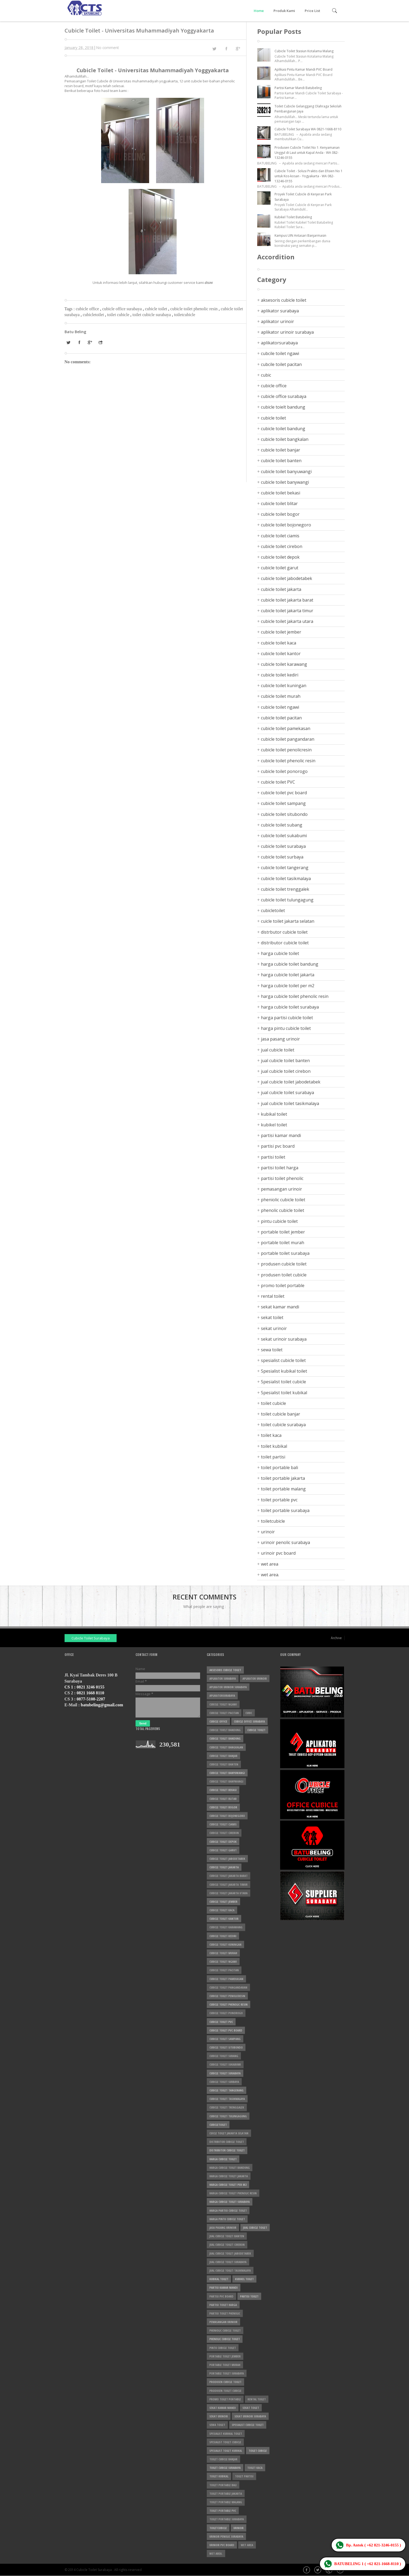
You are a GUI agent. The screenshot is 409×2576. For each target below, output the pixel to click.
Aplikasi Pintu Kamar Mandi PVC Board (303, 69)
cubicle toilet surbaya (282, 857)
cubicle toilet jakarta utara (287, 621)
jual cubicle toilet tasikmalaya (290, 1103)
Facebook (307, 2570)
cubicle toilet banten (281, 460)
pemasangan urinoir (281, 1189)
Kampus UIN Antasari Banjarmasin (300, 235)
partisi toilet (273, 1157)
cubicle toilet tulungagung (287, 900)
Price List (312, 10)
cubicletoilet (94, 314)
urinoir (268, 1532)
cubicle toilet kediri (279, 675)
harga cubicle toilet (280, 953)
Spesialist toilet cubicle (283, 1382)
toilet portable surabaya (285, 1510)
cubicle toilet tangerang (284, 867)
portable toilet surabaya (285, 1253)
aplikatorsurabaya (279, 343)
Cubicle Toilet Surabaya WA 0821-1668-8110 (308, 129)
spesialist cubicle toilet (283, 1360)
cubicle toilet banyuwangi (286, 471)
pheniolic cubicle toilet (283, 1200)
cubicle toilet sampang (283, 803)
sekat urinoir (274, 1328)
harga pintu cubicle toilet (286, 1028)
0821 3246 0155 (90, 1687)
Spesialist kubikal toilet (284, 1371)
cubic (266, 375)
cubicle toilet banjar (280, 450)
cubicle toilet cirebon (281, 546)
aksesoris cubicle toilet (283, 300)
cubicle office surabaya (122, 309)
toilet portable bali (279, 1467)
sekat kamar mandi (280, 1307)
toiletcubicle (184, 314)
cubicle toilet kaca (278, 643)
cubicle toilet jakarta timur (287, 611)
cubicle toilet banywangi (285, 482)
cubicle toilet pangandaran (287, 739)
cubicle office (88, 309)
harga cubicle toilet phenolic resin (294, 996)
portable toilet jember (283, 1232)
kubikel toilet (274, 1125)
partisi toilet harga (279, 1168)
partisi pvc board (278, 1146)
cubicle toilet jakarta (281, 589)
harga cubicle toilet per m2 (287, 986)
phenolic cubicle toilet (282, 1210)
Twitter (318, 2570)
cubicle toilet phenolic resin (194, 309)
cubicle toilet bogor (280, 514)
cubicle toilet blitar (279, 503)
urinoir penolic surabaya (285, 1542)
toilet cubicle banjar (280, 1414)
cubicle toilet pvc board (284, 793)
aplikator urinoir (277, 321)
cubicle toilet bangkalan (284, 439)
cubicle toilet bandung (283, 429)
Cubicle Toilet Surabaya (91, 1638)
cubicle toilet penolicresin (286, 750)
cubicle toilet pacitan (281, 718)
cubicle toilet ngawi (280, 707)
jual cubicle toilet (277, 1050)
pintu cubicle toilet (279, 1221)
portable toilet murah (282, 1242)
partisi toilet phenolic (282, 1178)
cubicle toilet (156, 309)
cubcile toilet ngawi (280, 353)
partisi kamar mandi (281, 1135)
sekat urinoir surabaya (284, 1339)
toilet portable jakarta (283, 1478)
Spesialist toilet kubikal (284, 1393)
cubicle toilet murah (280, 696)
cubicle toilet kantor (281, 653)
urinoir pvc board (278, 1553)
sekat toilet (272, 1317)
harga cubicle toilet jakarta (287, 975)
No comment (107, 47)
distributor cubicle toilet (285, 943)
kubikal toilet (274, 1114)
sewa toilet (272, 1350)
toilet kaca (271, 1435)
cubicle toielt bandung (283, 407)
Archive (336, 1638)
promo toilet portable (282, 1285)
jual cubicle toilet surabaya (287, 1092)
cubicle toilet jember (281, 632)
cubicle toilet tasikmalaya (286, 878)
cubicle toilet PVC (278, 782)
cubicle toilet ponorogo (284, 771)
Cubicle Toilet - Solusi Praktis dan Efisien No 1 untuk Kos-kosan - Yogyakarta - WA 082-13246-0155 (309, 176)
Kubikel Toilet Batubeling (293, 217)
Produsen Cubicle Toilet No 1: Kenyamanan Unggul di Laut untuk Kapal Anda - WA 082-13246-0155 (307, 152)
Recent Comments (204, 1596)
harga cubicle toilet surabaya (290, 1007)
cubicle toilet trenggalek (285, 889)
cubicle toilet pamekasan (285, 728)
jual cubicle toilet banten (285, 1060)
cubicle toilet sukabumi (284, 835)
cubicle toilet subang (281, 825)
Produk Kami (284, 10)
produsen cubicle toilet (284, 1264)
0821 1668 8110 (90, 1693)
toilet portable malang (283, 1489)
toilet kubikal (274, 1446)
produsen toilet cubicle (284, 1275)
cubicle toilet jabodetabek (286, 578)
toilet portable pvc (279, 1500)
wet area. (270, 1575)
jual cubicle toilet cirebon (286, 1071)
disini (209, 282)
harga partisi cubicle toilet (287, 1018)
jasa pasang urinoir (280, 1039)
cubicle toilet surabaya (283, 846)
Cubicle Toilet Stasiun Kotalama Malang (304, 51)
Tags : (70, 309)
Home (259, 10)
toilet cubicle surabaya (152, 314)
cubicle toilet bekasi (280, 493)
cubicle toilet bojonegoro (286, 525)
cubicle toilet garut (279, 568)
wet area (269, 1564)
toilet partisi (273, 1457)
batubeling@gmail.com (102, 1705)
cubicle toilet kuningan (283, 685)
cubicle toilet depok (280, 557)
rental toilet (272, 1296)
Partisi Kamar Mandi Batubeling (298, 88)
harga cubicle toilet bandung (289, 964)
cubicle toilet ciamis (280, 536)
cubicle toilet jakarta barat (287, 600)
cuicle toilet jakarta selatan (287, 921)
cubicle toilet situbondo (284, 814)
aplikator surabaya (280, 311)
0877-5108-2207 (91, 1699)
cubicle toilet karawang (284, 664)
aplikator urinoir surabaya (287, 332)
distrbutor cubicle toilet (284, 932)
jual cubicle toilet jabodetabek (290, 1082)
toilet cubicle (118, 314)
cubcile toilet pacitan (281, 364)
